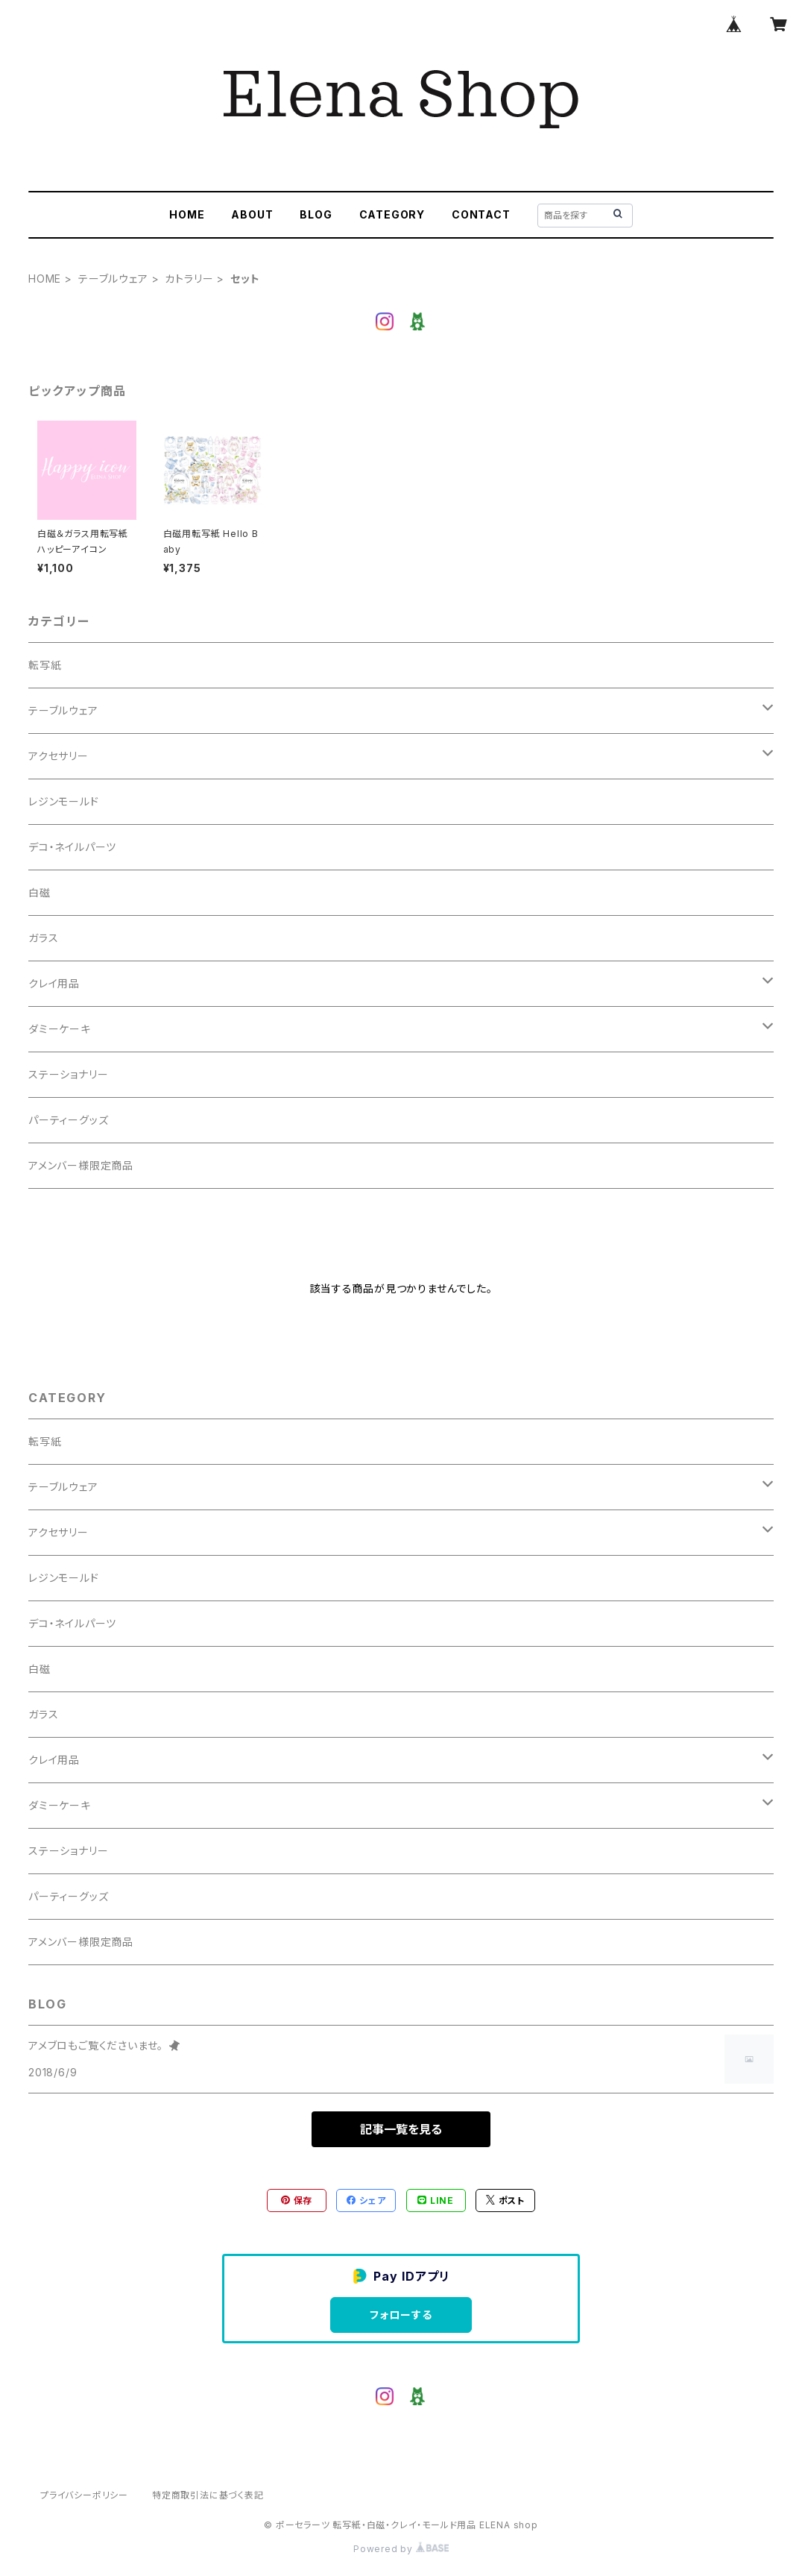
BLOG (316, 214)
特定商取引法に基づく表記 (208, 2495)
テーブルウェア (113, 278)
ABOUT (252, 214)
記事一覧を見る (401, 2129)
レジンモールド (63, 801)
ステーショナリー (68, 1074)
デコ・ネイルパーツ (72, 847)
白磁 (39, 892)
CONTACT (481, 214)
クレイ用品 (54, 983)
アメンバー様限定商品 (80, 1165)
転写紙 (44, 665)
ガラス (43, 938)
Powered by (401, 2548)
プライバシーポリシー (84, 2495)
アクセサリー (58, 756)
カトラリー (189, 278)
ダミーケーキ (59, 1028)
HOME (186, 214)
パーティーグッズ (68, 1119)
